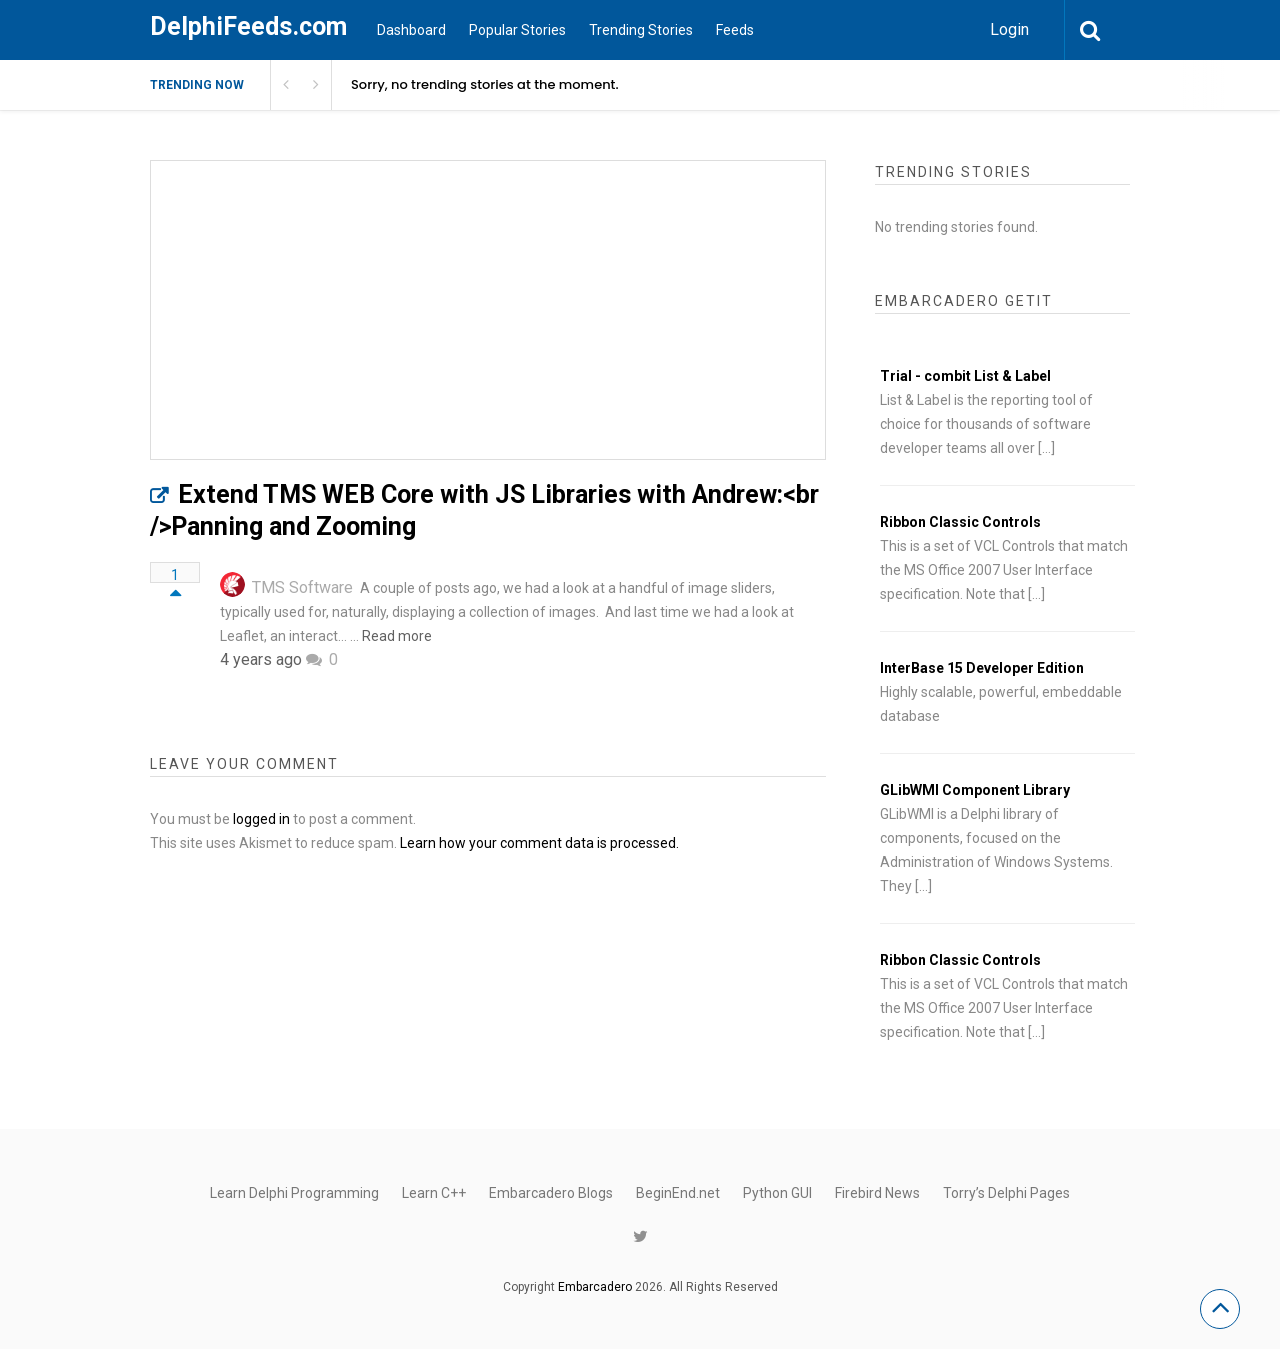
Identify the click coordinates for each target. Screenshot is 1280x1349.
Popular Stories (517, 30)
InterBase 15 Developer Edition (982, 668)
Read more (397, 636)
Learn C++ (434, 1193)
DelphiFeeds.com (248, 26)
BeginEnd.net (678, 1193)
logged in (261, 819)
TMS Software (302, 587)
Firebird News (877, 1193)
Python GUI (777, 1193)
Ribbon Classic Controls (960, 522)
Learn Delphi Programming (294, 1193)
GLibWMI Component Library (975, 790)
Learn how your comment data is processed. (539, 843)
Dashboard (411, 30)
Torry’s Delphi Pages (1006, 1193)
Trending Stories (641, 30)
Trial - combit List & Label (965, 376)
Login (1009, 29)
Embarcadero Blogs (551, 1193)
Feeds (735, 30)
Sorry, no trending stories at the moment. (485, 84)
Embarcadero (595, 1287)
